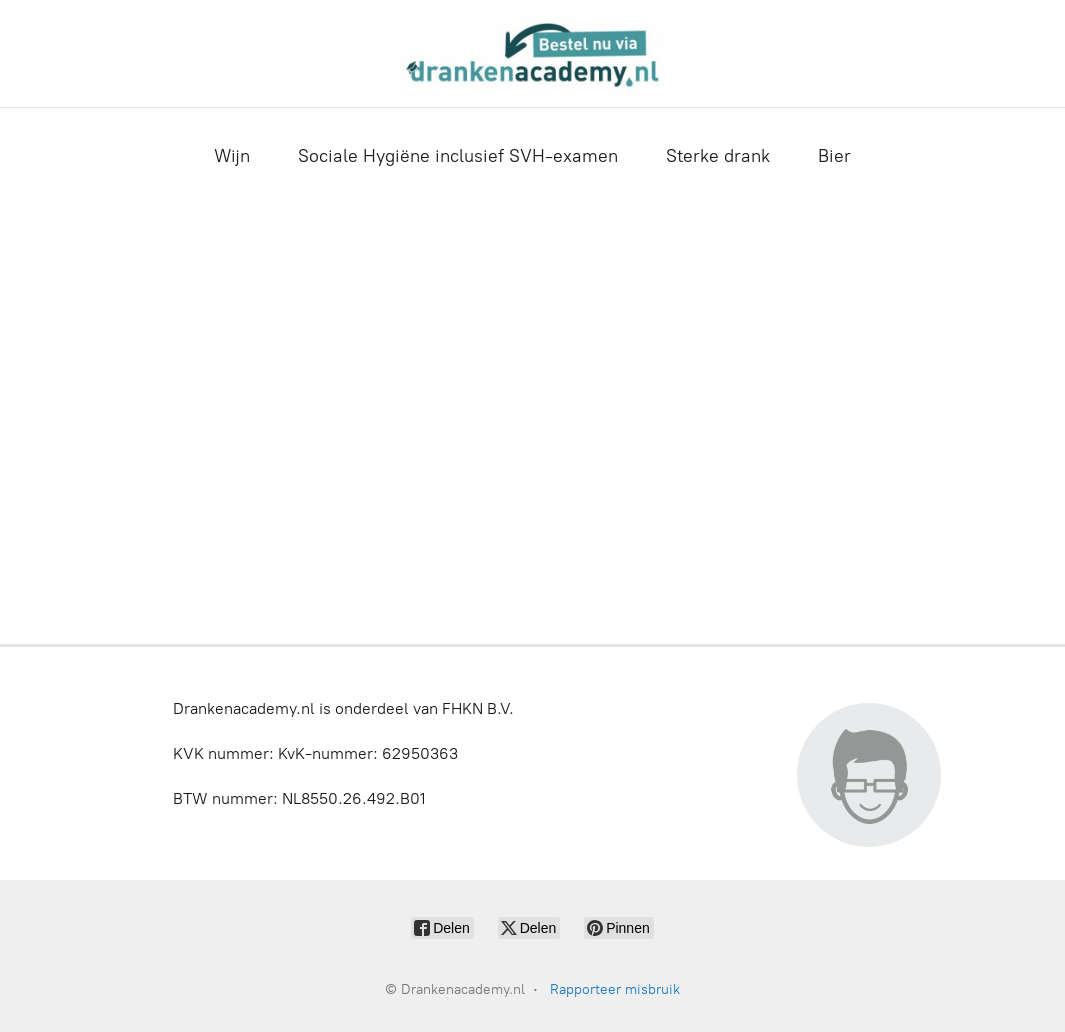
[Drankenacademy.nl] (532, 53)
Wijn (232, 156)
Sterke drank (718, 156)
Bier (834, 156)
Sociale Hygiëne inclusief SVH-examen (458, 156)
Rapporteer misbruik (615, 989)
